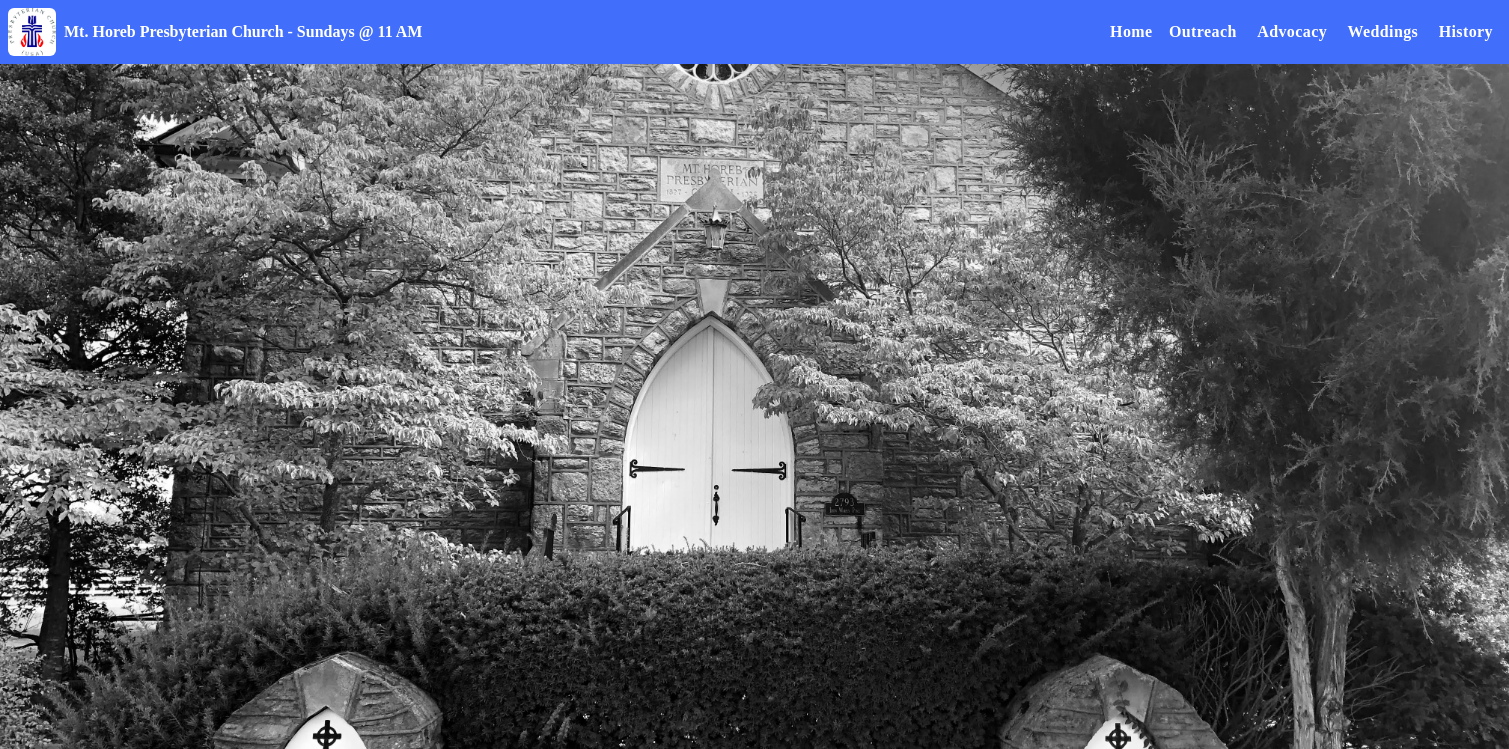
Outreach (1203, 31)
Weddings (1382, 31)
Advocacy (1292, 31)
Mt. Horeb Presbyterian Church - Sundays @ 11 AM (243, 31)
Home (1131, 31)
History (1466, 31)
